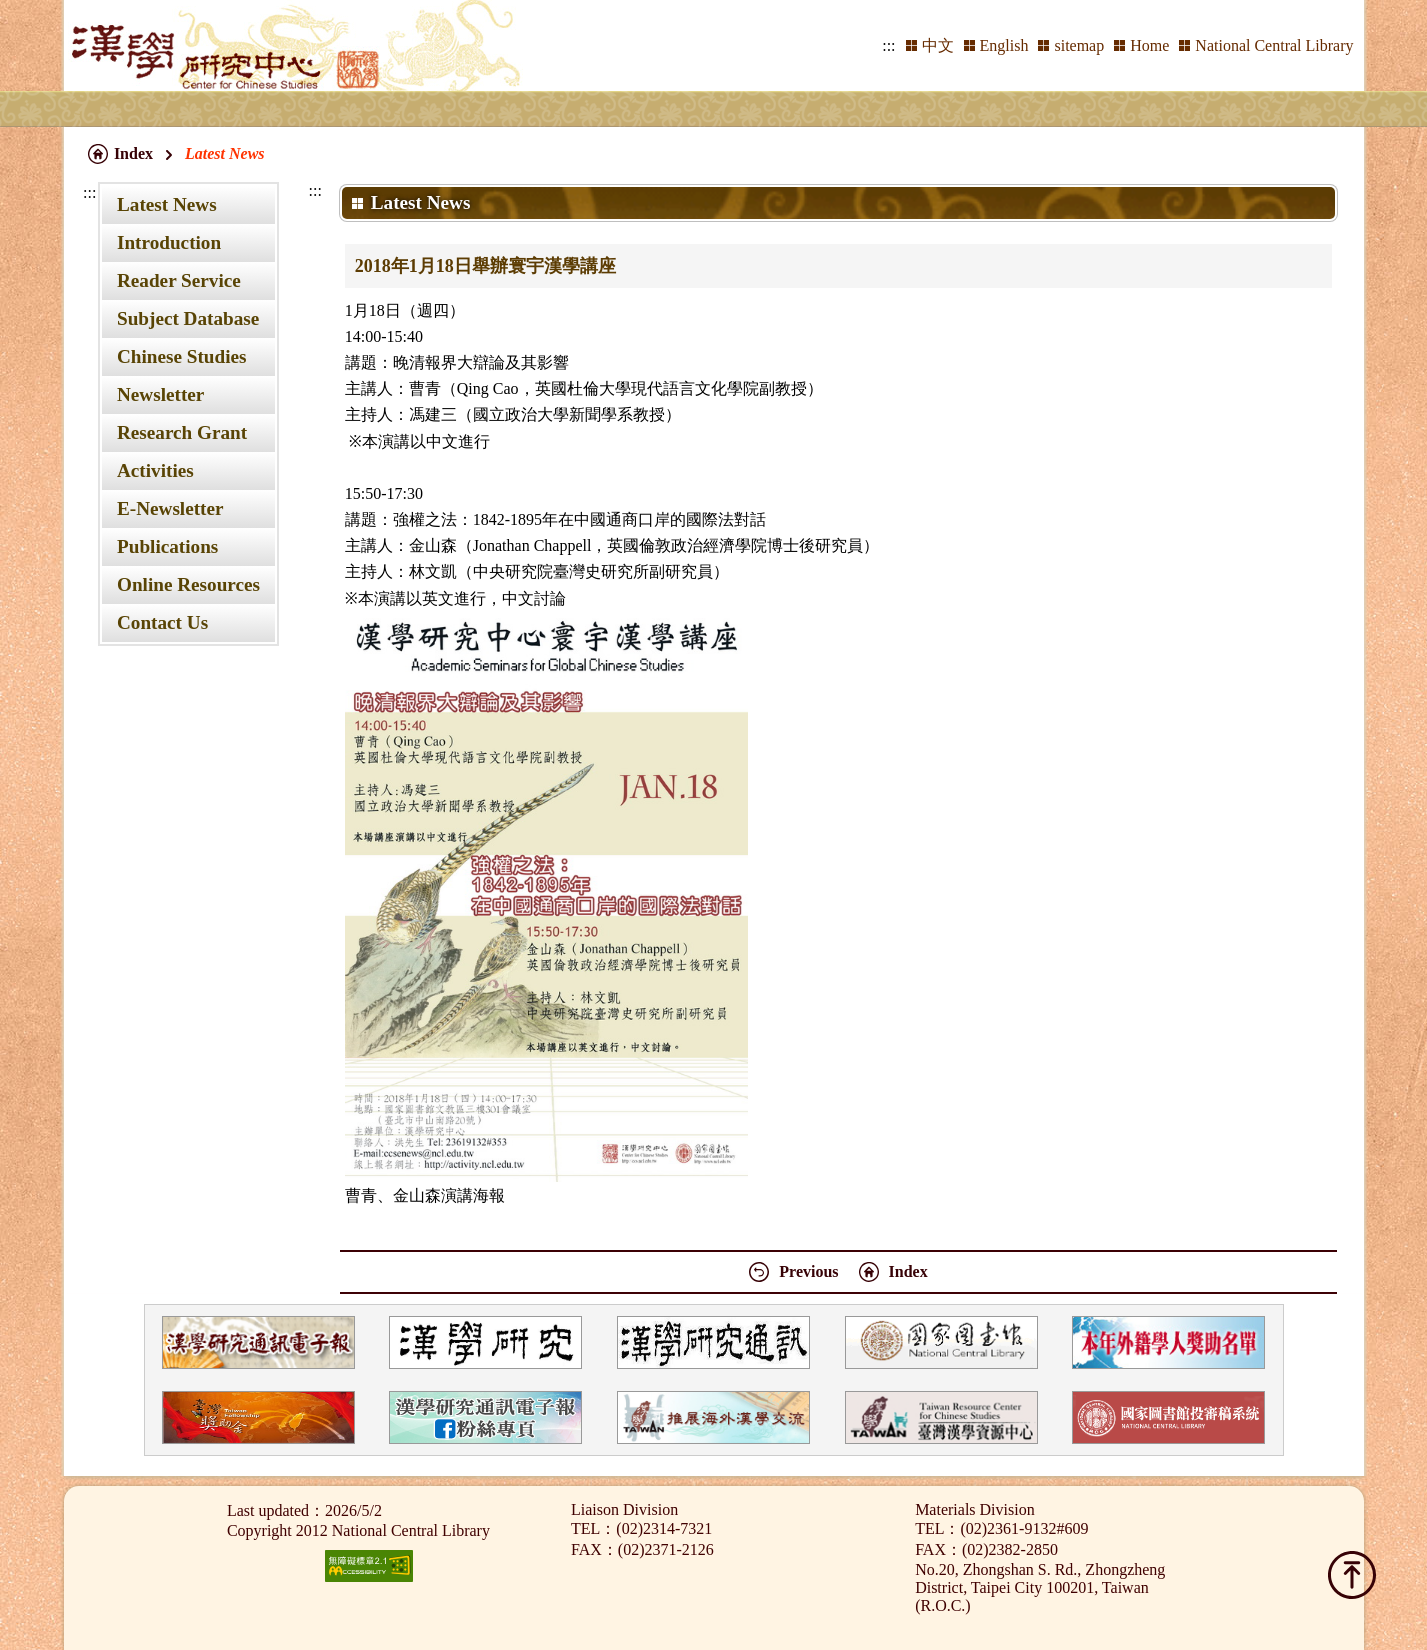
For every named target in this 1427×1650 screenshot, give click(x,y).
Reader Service (179, 280)
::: (888, 45)
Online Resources (188, 584)
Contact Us (162, 622)
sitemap (1079, 45)
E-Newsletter (170, 508)
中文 (938, 45)
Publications (167, 546)
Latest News (167, 204)
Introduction (169, 242)
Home (1149, 45)
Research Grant (182, 432)
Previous (808, 1271)
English (1004, 45)
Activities (155, 470)
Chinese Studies (182, 356)
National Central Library (1274, 45)
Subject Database (188, 318)
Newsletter (160, 394)
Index (133, 153)
